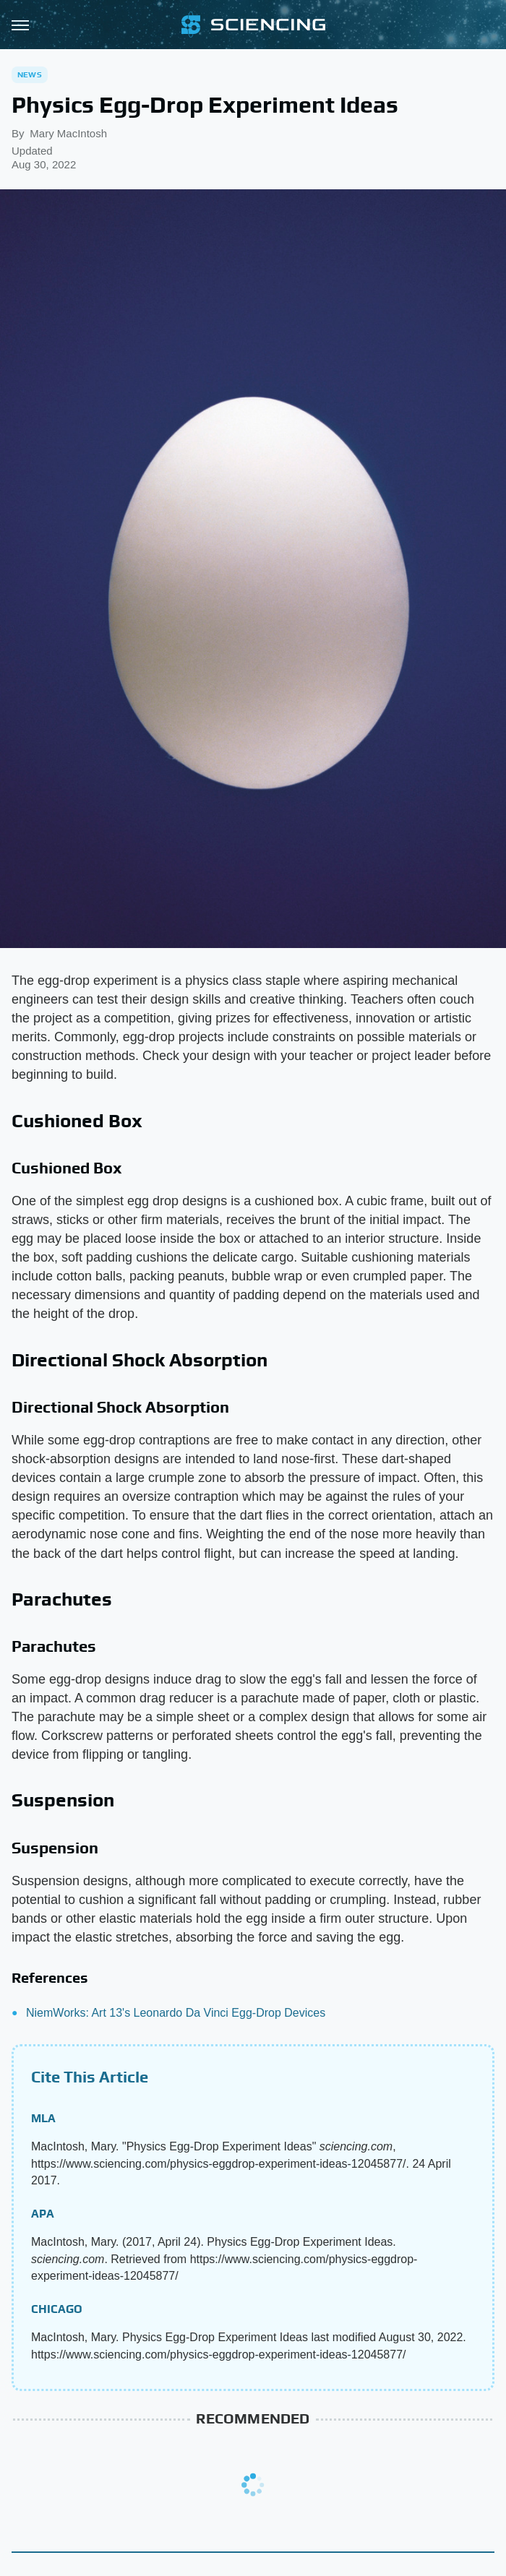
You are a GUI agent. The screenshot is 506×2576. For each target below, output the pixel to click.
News (29, 74)
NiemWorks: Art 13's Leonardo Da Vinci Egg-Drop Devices (175, 2013)
